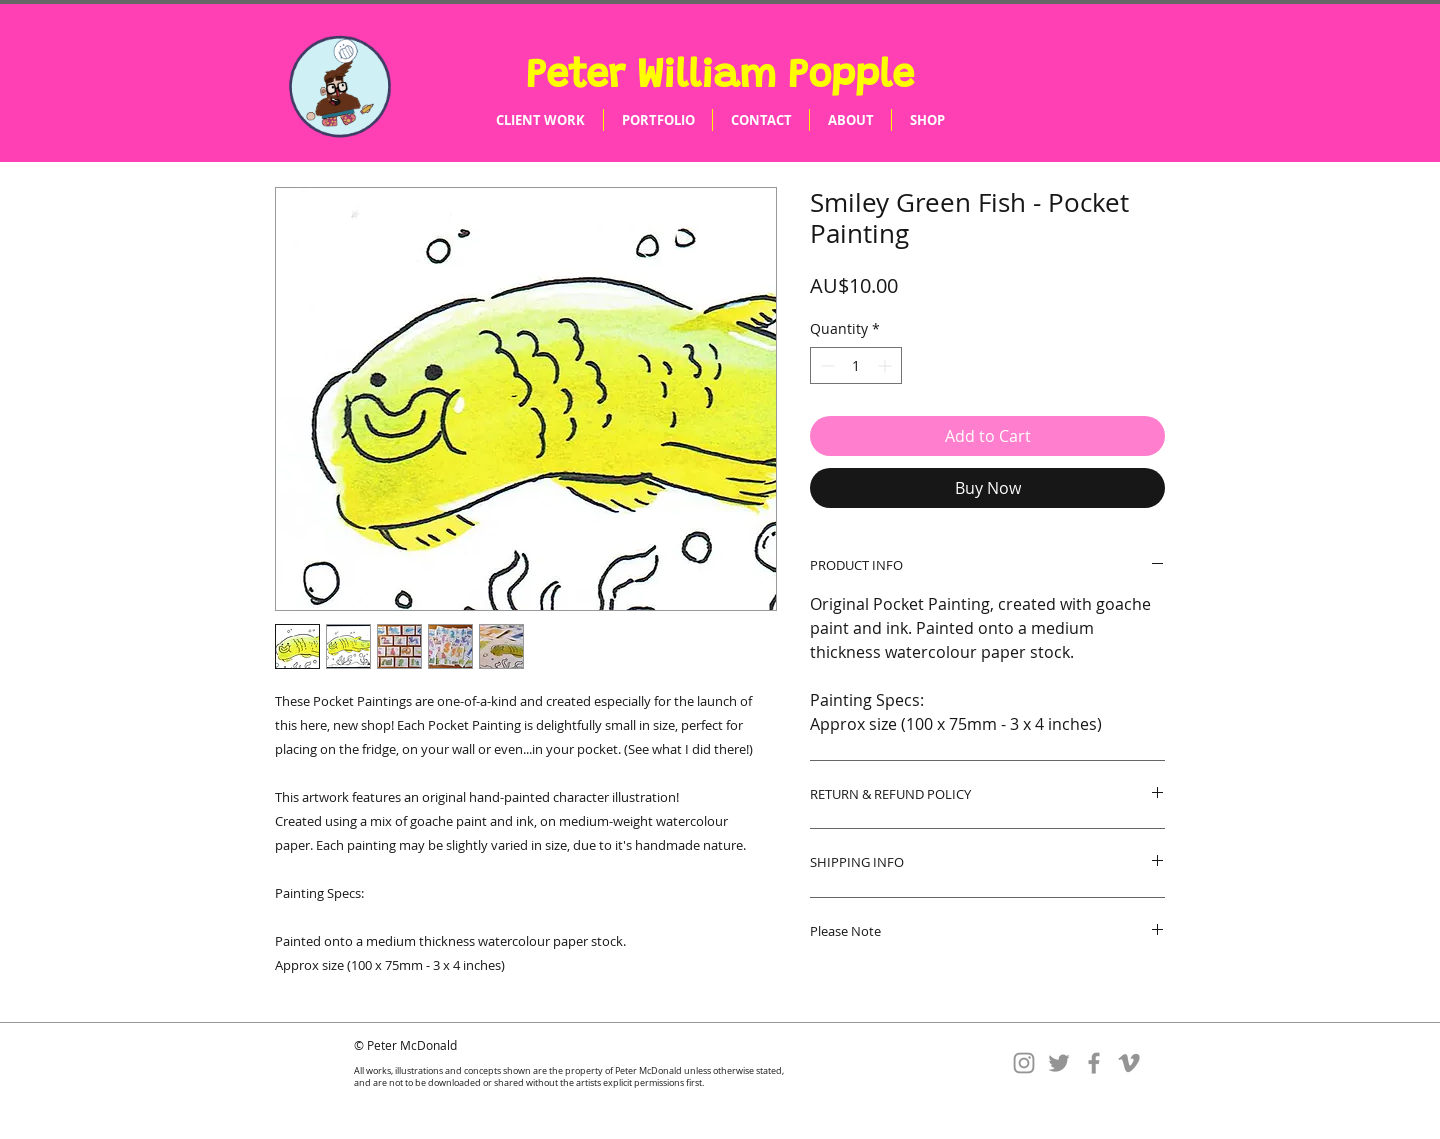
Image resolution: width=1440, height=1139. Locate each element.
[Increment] (886, 365)
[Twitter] (1059, 1063)
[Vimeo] (1129, 1063)
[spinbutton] (856, 365)
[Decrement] (825, 365)
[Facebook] (1094, 1063)
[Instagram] (1024, 1063)
